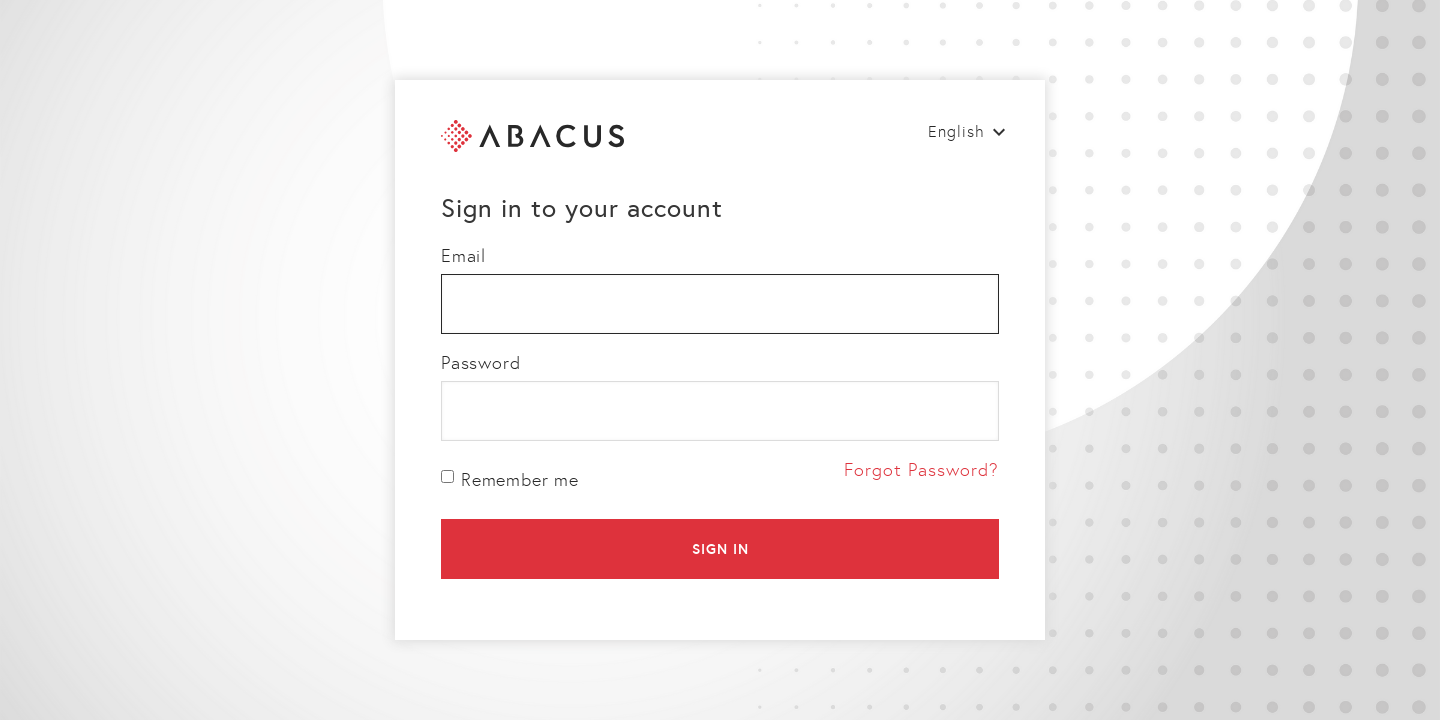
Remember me (510, 480)
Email (463, 256)
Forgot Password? (921, 470)
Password (480, 363)
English (956, 131)
